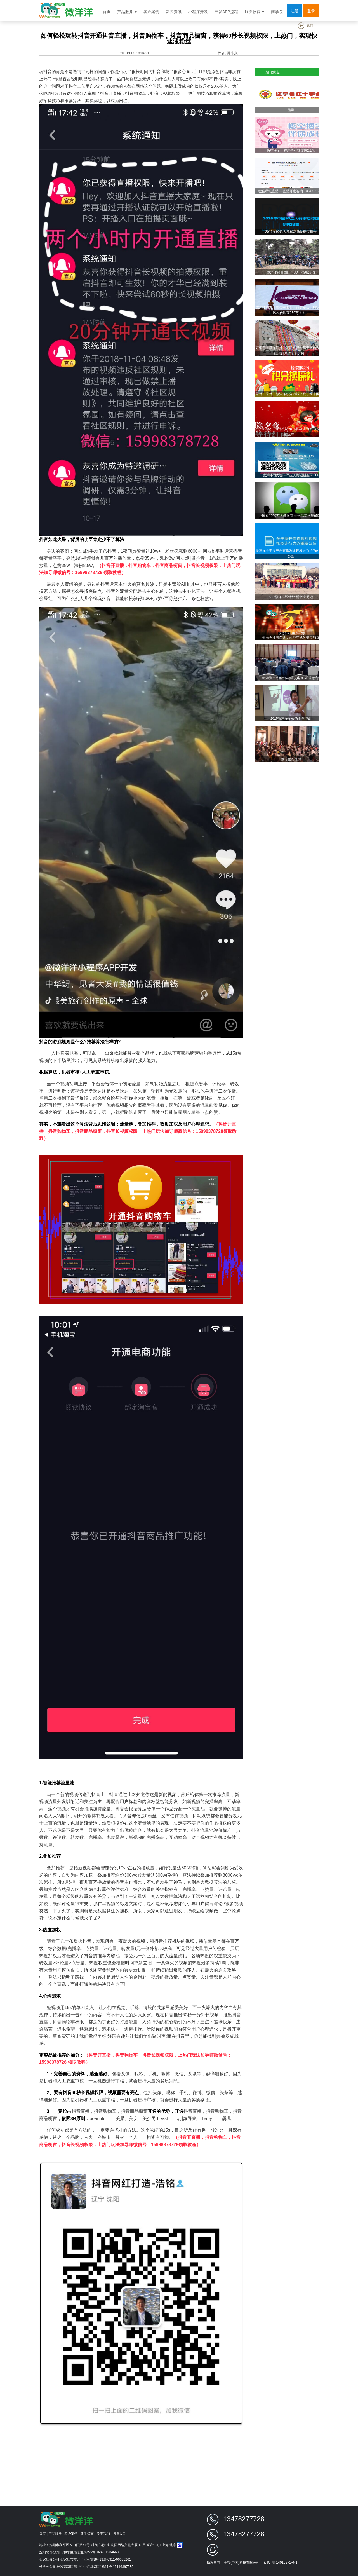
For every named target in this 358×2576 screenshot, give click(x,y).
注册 (294, 11)
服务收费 (254, 12)
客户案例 (151, 12)
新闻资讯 (174, 12)
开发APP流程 (226, 12)
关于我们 (103, 2534)
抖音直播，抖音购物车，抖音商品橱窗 (110, 2111)
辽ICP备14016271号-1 (280, 2563)
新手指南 (87, 2534)
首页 (106, 12)
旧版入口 (119, 2534)
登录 (311, 11)
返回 (305, 25)
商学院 (277, 12)
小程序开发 (198, 12)
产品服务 (127, 12)
